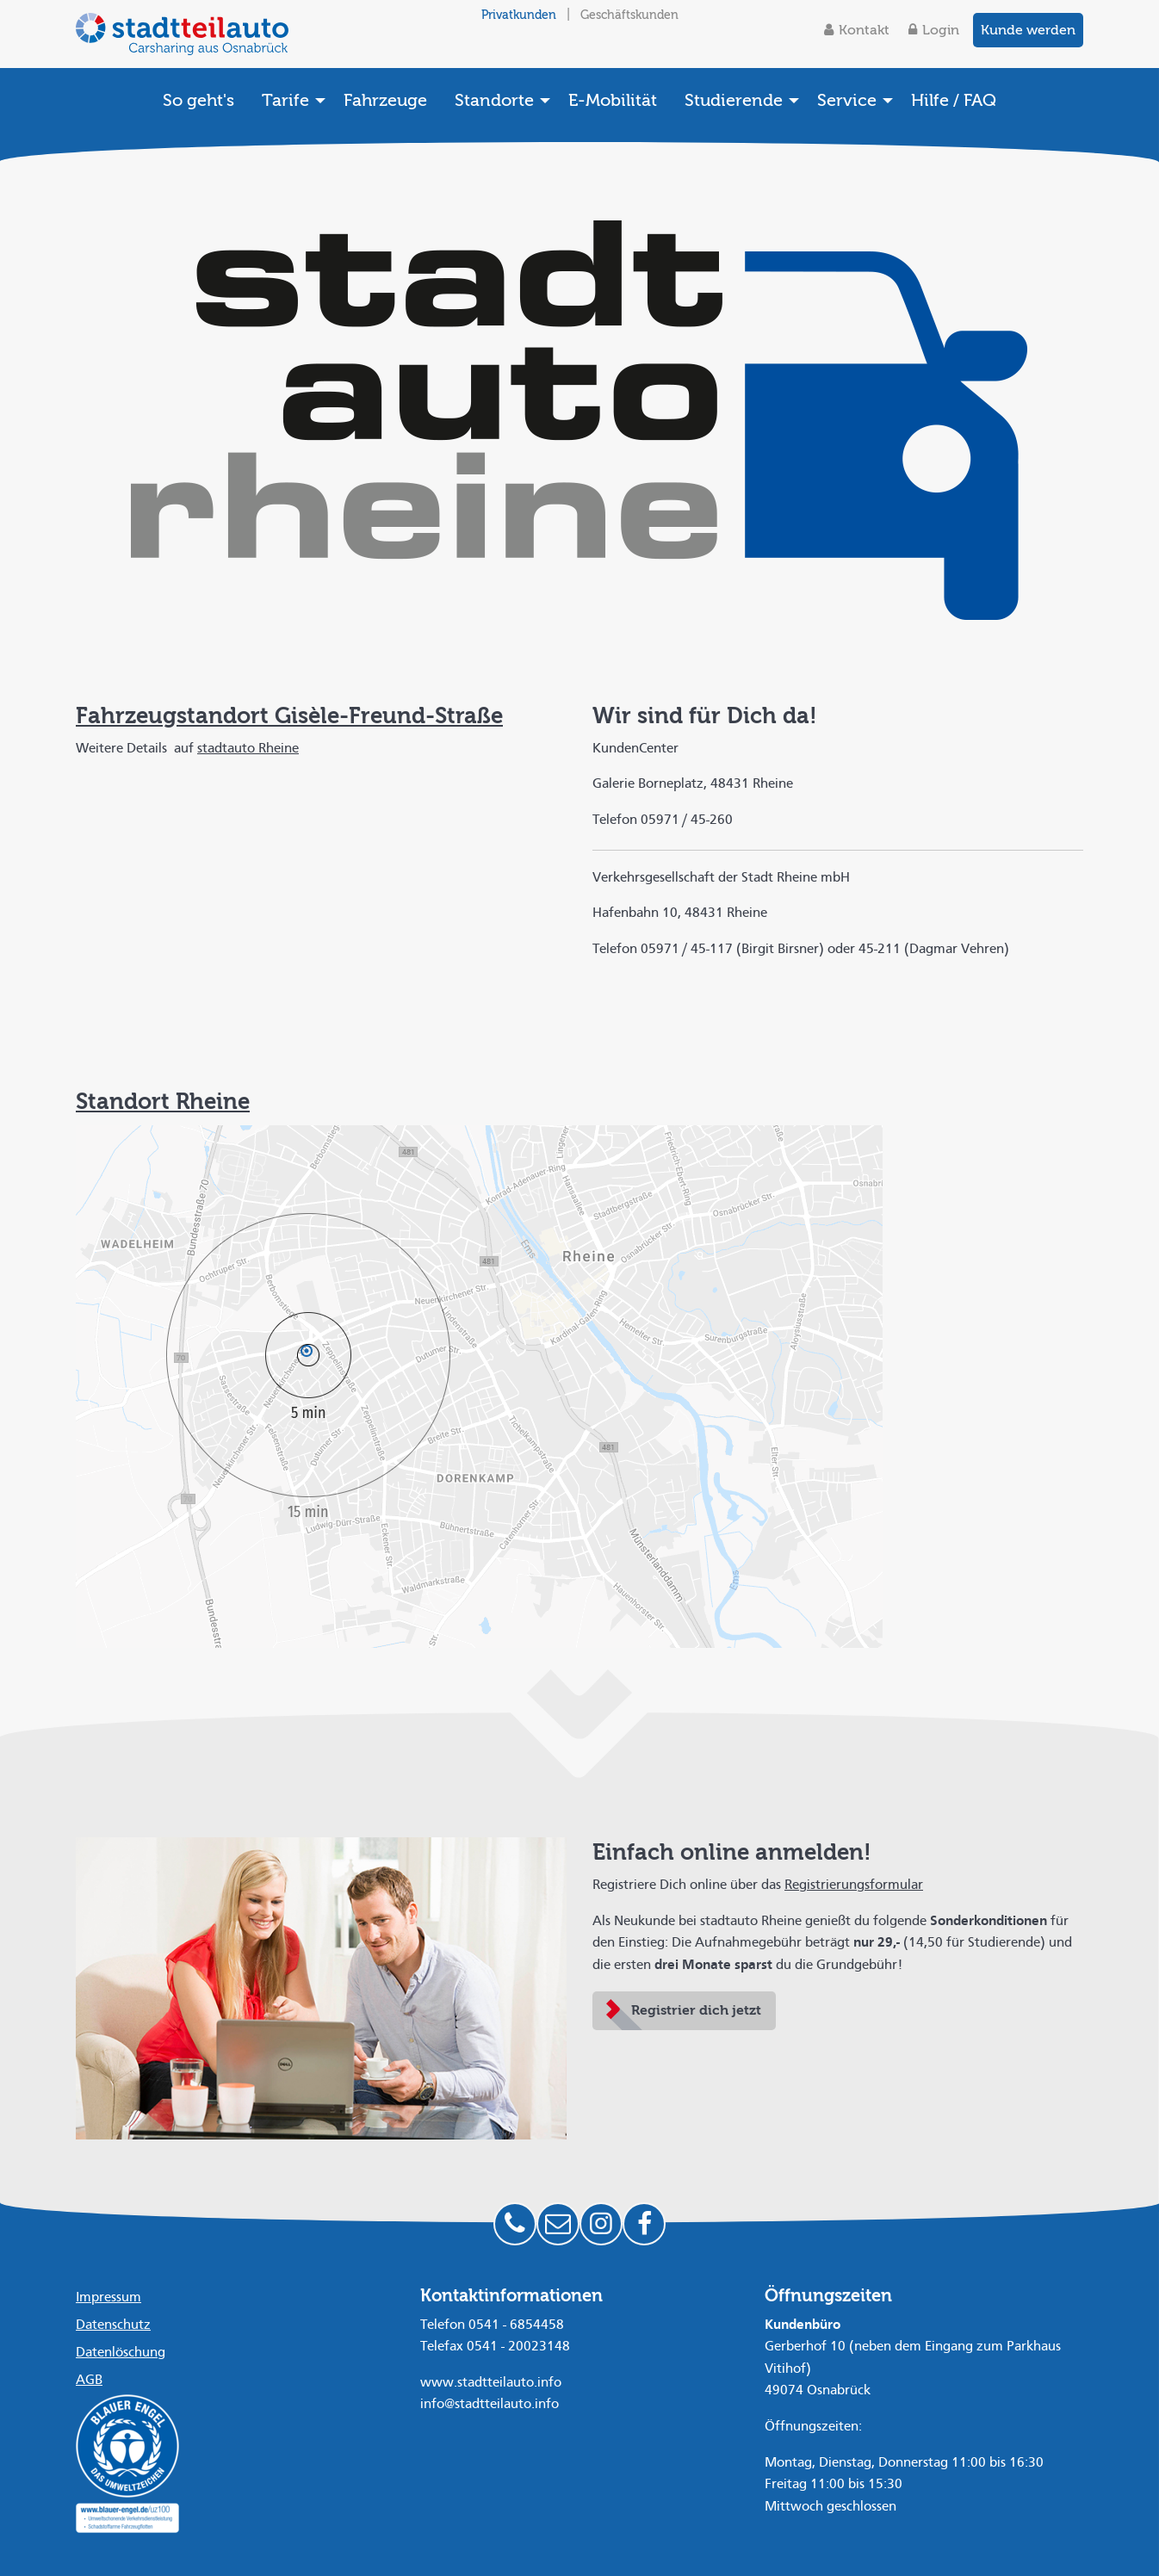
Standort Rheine (163, 1102)
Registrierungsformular (853, 1885)
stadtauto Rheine (248, 749)
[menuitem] (198, 100)
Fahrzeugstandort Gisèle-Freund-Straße (289, 716)
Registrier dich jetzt (696, 2010)
